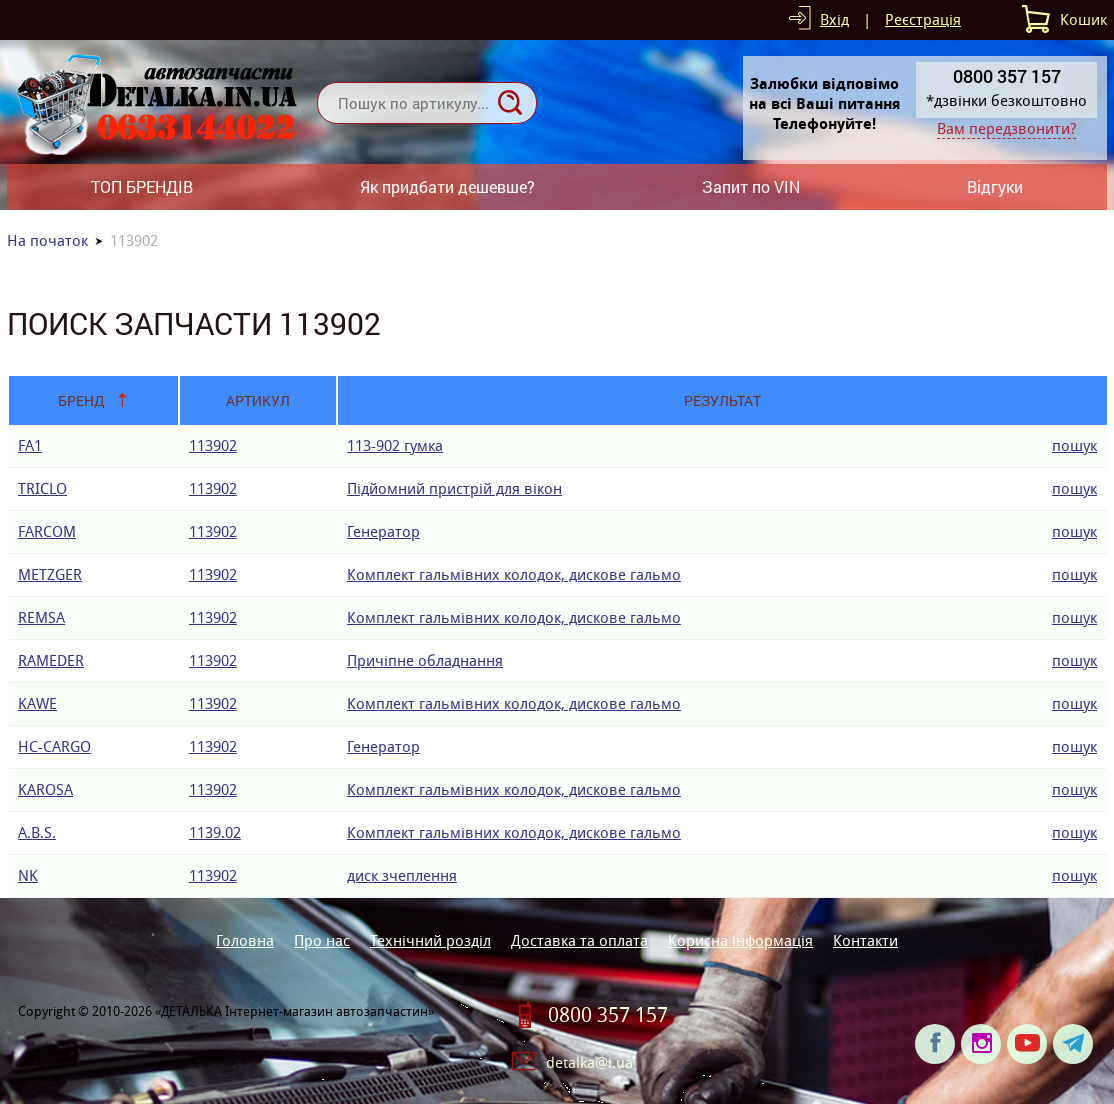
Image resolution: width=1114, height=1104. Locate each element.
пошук (1074, 445)
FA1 (30, 445)
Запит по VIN (751, 186)
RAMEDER (51, 660)
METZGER (50, 574)
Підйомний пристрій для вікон (454, 488)
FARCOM (47, 531)
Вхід (834, 19)
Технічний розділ (430, 940)
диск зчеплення (402, 875)
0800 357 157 (608, 1015)
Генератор (383, 531)
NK (28, 875)
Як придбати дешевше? (447, 186)
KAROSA (45, 789)
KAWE (37, 703)
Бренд (81, 400)
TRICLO (42, 488)
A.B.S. (37, 832)
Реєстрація (923, 19)
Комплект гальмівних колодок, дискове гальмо (514, 574)
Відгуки (995, 186)
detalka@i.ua (589, 1062)
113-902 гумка (395, 445)
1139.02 (215, 832)
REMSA (41, 617)
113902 (213, 445)
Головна (245, 940)
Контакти (865, 940)
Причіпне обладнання (425, 660)
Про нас (322, 940)
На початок (47, 240)
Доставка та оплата (579, 940)
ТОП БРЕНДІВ (142, 186)
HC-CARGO (54, 746)
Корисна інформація (740, 940)
